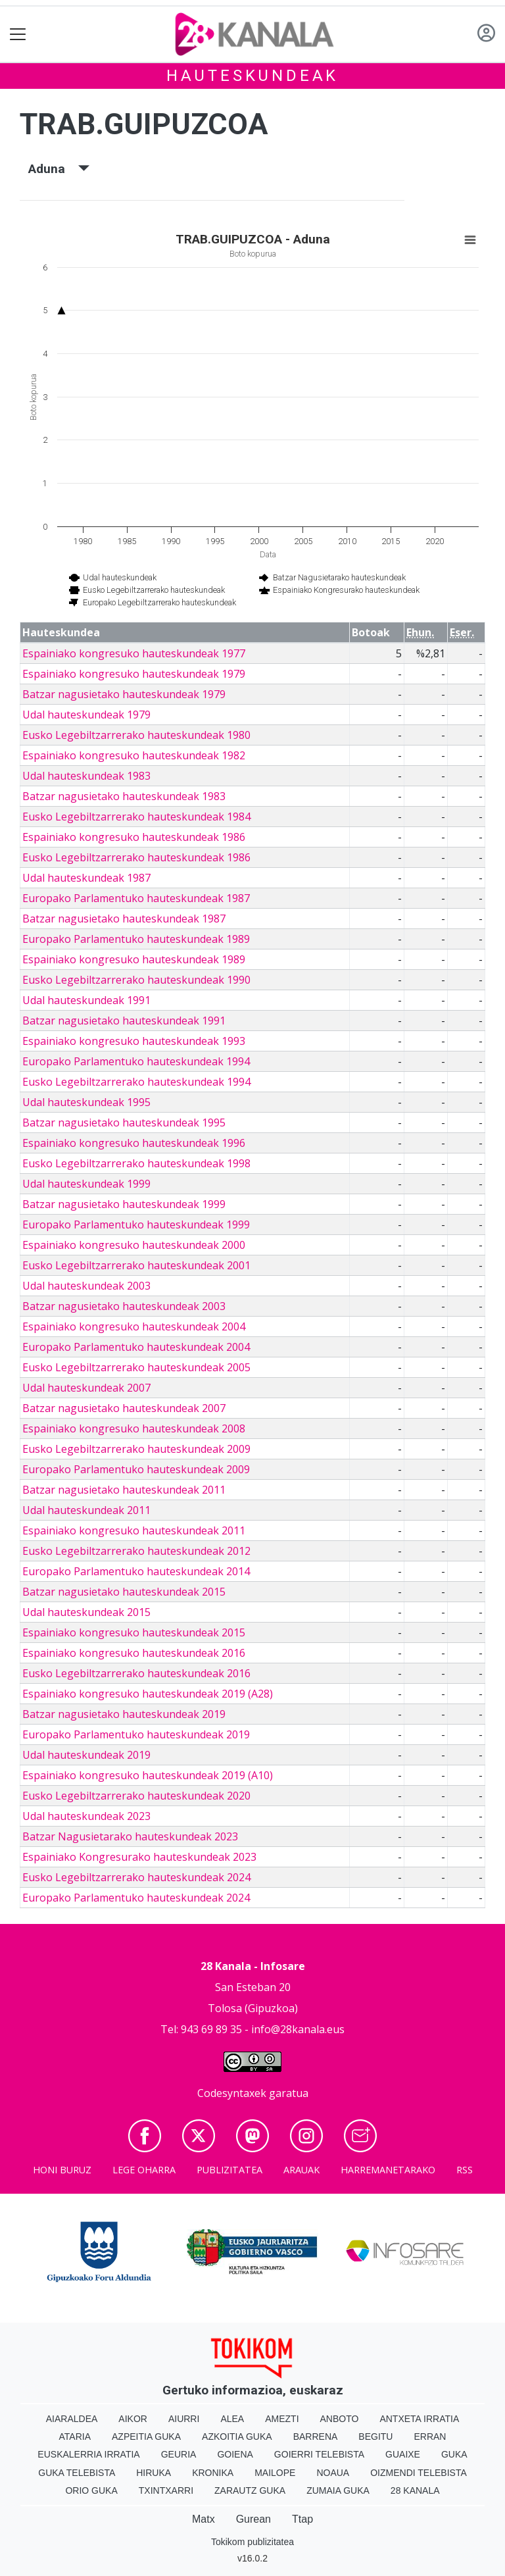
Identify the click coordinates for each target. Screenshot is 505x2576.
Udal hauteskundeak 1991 (86, 1000)
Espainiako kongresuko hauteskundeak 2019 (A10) (147, 1775)
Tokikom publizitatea (252, 2542)
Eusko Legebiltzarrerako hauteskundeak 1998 (136, 1163)
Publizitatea (229, 2169)
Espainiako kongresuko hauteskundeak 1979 (133, 674)
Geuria (179, 2454)
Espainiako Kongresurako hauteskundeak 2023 (139, 1857)
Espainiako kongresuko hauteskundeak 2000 (133, 1245)
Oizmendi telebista (418, 2472)
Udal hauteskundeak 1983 (86, 776)
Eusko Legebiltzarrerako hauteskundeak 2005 (136, 1367)
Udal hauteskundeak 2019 (86, 1755)
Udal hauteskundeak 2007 (86, 1387)
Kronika (212, 2472)
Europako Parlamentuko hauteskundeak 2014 (136, 1571)
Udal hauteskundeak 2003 (86, 1285)
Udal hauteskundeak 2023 (86, 1816)
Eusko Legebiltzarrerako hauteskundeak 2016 (136, 1673)
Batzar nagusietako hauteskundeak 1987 (124, 918)
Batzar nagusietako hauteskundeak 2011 (124, 1489)
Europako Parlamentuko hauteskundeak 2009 (136, 1469)
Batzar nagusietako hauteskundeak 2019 (124, 1714)
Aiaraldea (72, 2418)
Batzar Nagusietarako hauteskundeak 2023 (130, 1836)
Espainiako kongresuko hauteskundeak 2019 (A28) (147, 1693)
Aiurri (183, 2418)
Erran (430, 2436)
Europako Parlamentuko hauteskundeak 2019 (136, 1734)
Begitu (375, 2436)
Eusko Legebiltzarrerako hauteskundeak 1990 (136, 979)
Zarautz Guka (249, 2490)
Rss (464, 2169)
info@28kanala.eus (298, 2029)
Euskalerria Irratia (88, 2454)
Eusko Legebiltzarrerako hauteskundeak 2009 (136, 1449)
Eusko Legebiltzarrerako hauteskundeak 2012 (136, 1551)
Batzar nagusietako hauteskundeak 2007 (124, 1408)
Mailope (274, 2472)
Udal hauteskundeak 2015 (86, 1612)
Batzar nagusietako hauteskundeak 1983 (124, 796)
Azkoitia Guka (237, 2436)
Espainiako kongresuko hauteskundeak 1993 (133, 1041)
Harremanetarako (388, 2169)
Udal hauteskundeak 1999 (86, 1183)
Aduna (58, 168)
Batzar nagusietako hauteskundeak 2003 (124, 1306)
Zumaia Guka (338, 2490)
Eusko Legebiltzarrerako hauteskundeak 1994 (136, 1081)
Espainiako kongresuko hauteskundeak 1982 (133, 755)
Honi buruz (62, 2169)
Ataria (75, 2436)
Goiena (234, 2454)
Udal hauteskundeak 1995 (86, 1102)
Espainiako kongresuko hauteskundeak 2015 (133, 1632)
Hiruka (153, 2472)
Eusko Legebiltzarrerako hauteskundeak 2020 (136, 1795)
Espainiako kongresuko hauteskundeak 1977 (133, 653)
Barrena (315, 2436)
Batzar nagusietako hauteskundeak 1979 (124, 694)
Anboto (339, 2418)
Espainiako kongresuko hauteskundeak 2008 (133, 1428)
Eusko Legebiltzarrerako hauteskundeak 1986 (136, 857)
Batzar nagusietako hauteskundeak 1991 (124, 1020)
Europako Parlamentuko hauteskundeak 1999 (136, 1224)
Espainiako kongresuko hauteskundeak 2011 (133, 1530)
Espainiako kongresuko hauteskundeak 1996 (133, 1143)
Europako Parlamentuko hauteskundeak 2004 (136, 1347)
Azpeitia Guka (146, 2436)
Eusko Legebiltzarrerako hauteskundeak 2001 (136, 1265)
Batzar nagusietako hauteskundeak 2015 (124, 1591)
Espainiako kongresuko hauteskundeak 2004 (133, 1326)
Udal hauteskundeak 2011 (86, 1510)
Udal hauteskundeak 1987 (86, 878)
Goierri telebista (319, 2454)
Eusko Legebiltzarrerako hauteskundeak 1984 (136, 816)
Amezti (282, 2418)
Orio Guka (91, 2490)
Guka (454, 2454)
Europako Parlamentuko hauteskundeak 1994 (136, 1061)
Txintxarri (166, 2490)
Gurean (253, 2519)
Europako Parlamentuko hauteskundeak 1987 (136, 898)
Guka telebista (76, 2472)
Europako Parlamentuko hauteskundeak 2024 (136, 1897)
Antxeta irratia (419, 2418)
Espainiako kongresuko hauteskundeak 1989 (133, 959)
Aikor (132, 2418)
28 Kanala (415, 2490)
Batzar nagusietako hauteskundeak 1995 (124, 1122)
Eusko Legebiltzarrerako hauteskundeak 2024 (136, 1877)
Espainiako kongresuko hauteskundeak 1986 (133, 837)
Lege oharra (144, 2169)
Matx (203, 2519)
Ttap (302, 2519)
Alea (232, 2418)
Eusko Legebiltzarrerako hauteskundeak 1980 (136, 735)
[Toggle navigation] (18, 34)
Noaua (332, 2472)
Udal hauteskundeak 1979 (86, 714)
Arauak (301, 2169)
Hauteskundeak (252, 75)
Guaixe (402, 2454)
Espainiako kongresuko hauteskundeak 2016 (133, 1653)
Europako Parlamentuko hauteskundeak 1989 (136, 939)
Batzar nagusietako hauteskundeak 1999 (124, 1204)
